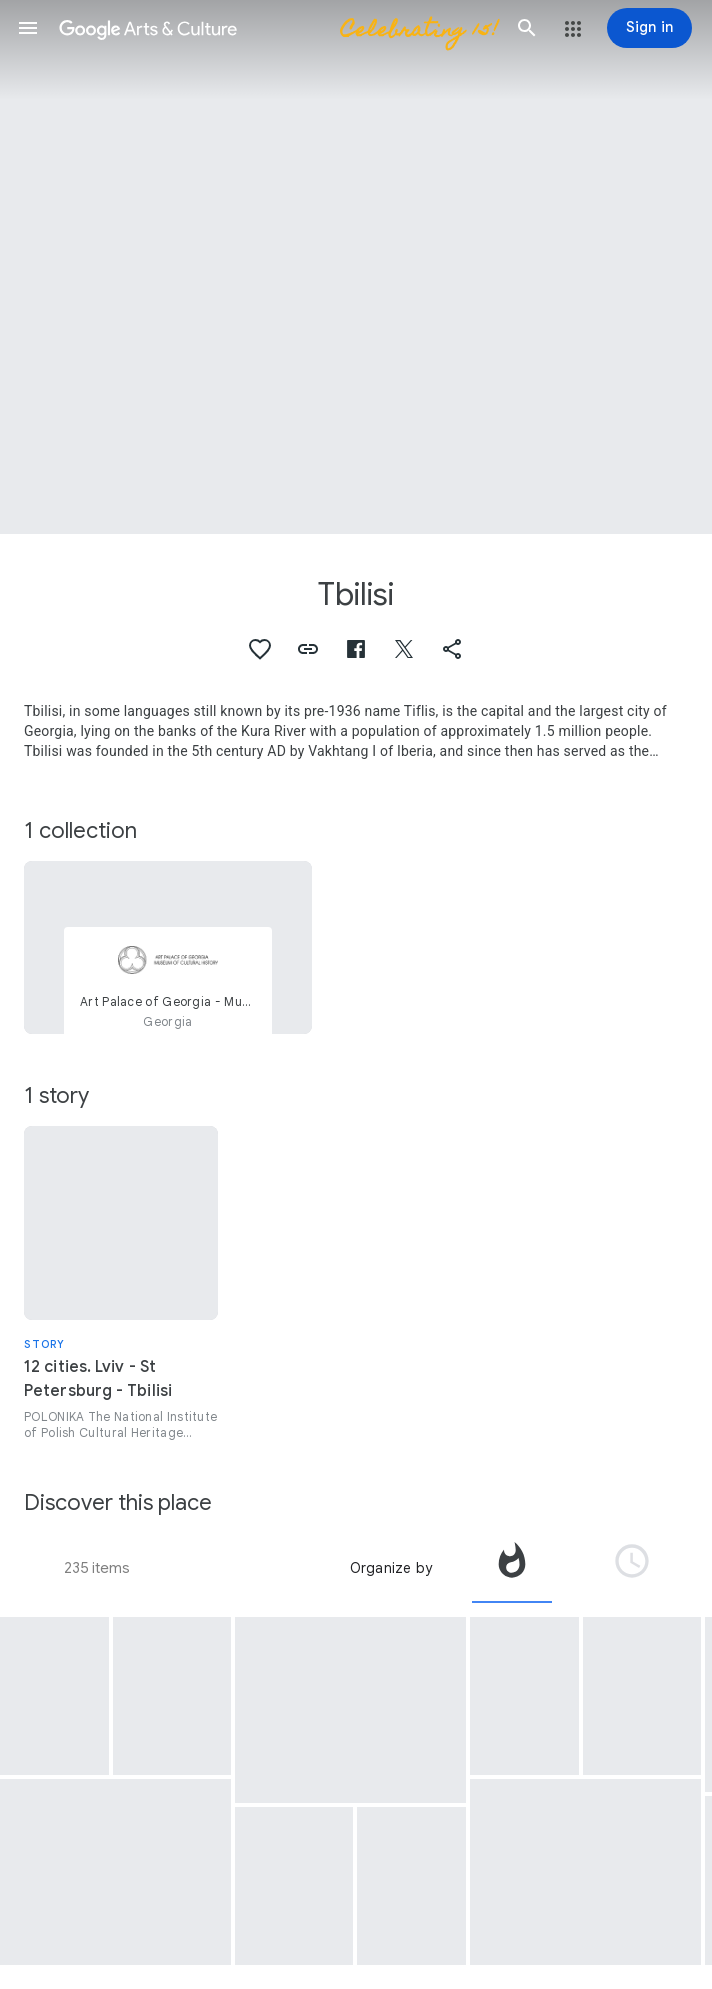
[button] (28, 28)
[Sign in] (649, 28)
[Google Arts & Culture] (277, 28)
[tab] (512, 1568)
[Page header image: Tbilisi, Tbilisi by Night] (356, 267)
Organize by (391, 1568)
